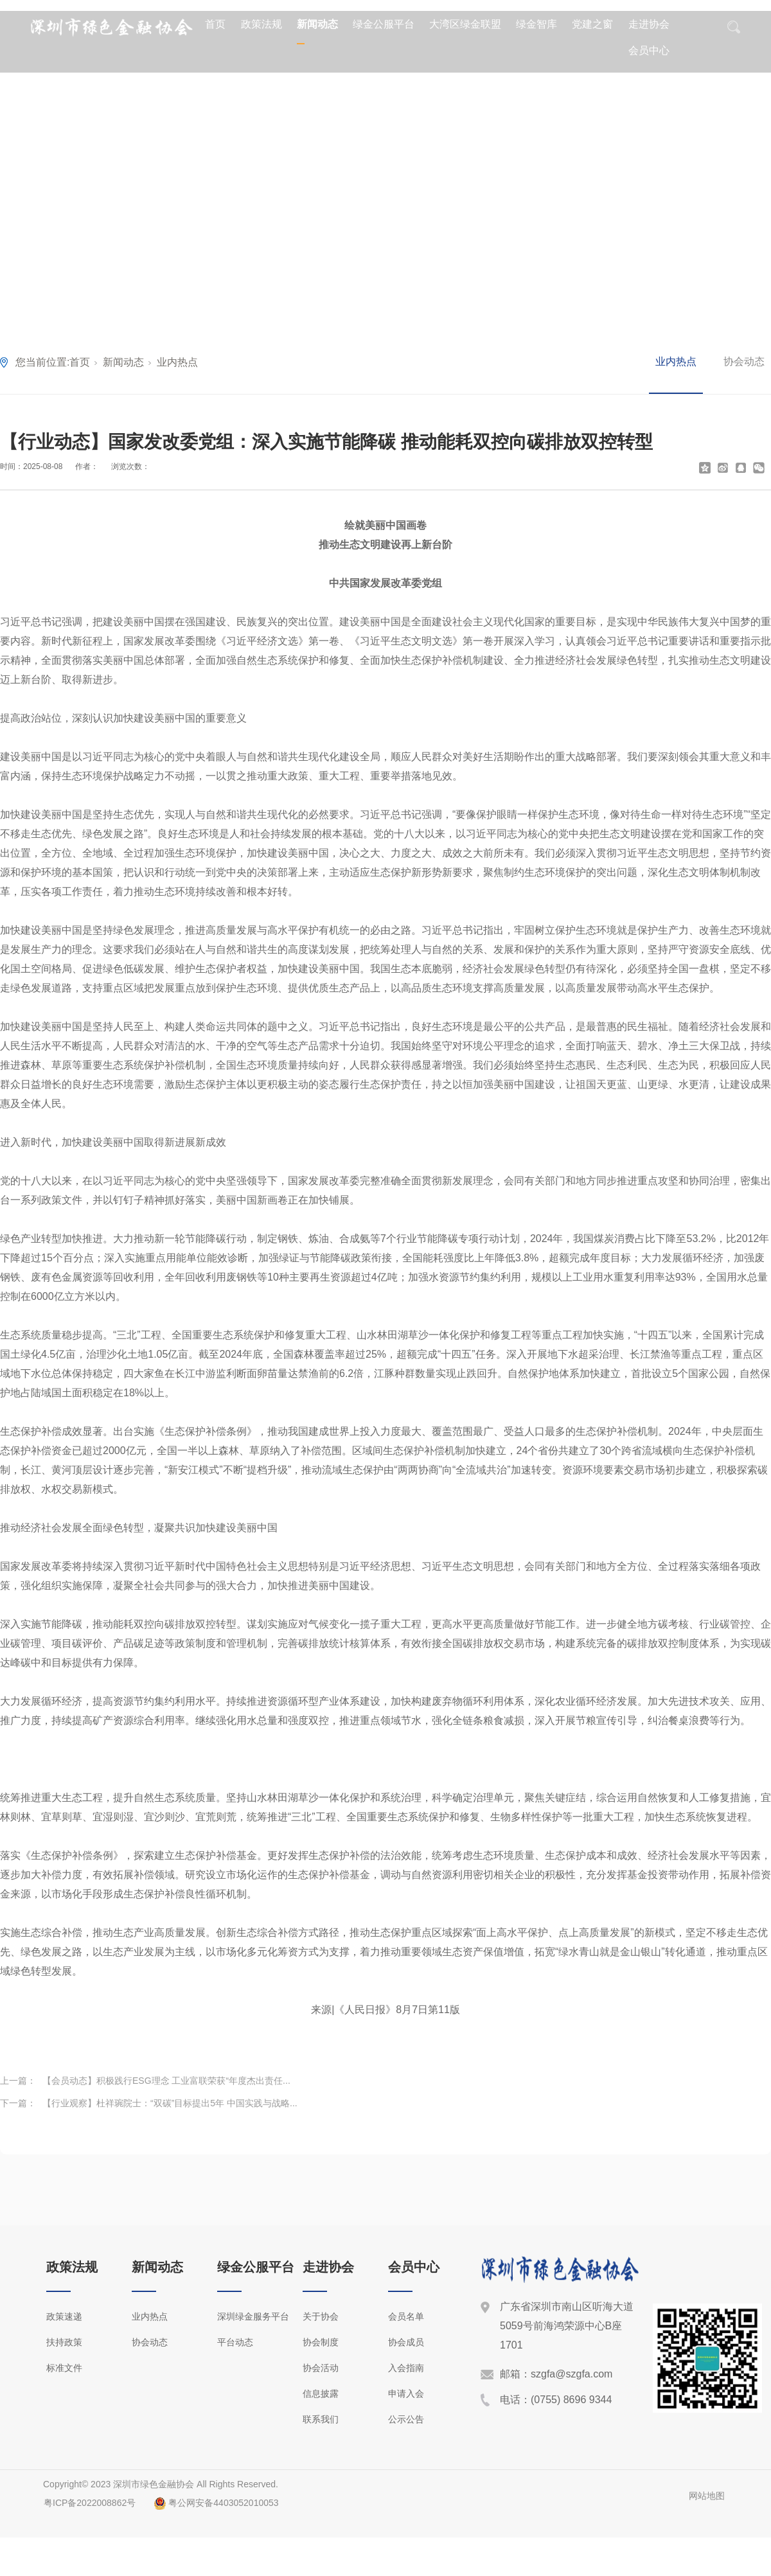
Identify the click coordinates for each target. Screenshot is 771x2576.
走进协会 (648, 24)
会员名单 (406, 2316)
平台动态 (235, 2342)
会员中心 (648, 50)
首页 (215, 24)
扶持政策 (64, 2342)
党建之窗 (592, 24)
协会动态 (744, 361)
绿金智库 (536, 24)
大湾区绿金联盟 (465, 24)
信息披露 (321, 2393)
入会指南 (406, 2368)
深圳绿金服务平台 (253, 2316)
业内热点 (177, 362)
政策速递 (64, 2316)
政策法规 (261, 24)
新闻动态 (317, 24)
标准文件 (64, 2368)
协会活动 (321, 2368)
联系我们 (321, 2419)
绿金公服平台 (383, 24)
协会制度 (321, 2342)
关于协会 (321, 2316)
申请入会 (406, 2393)
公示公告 (406, 2419)
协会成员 (406, 2342)
